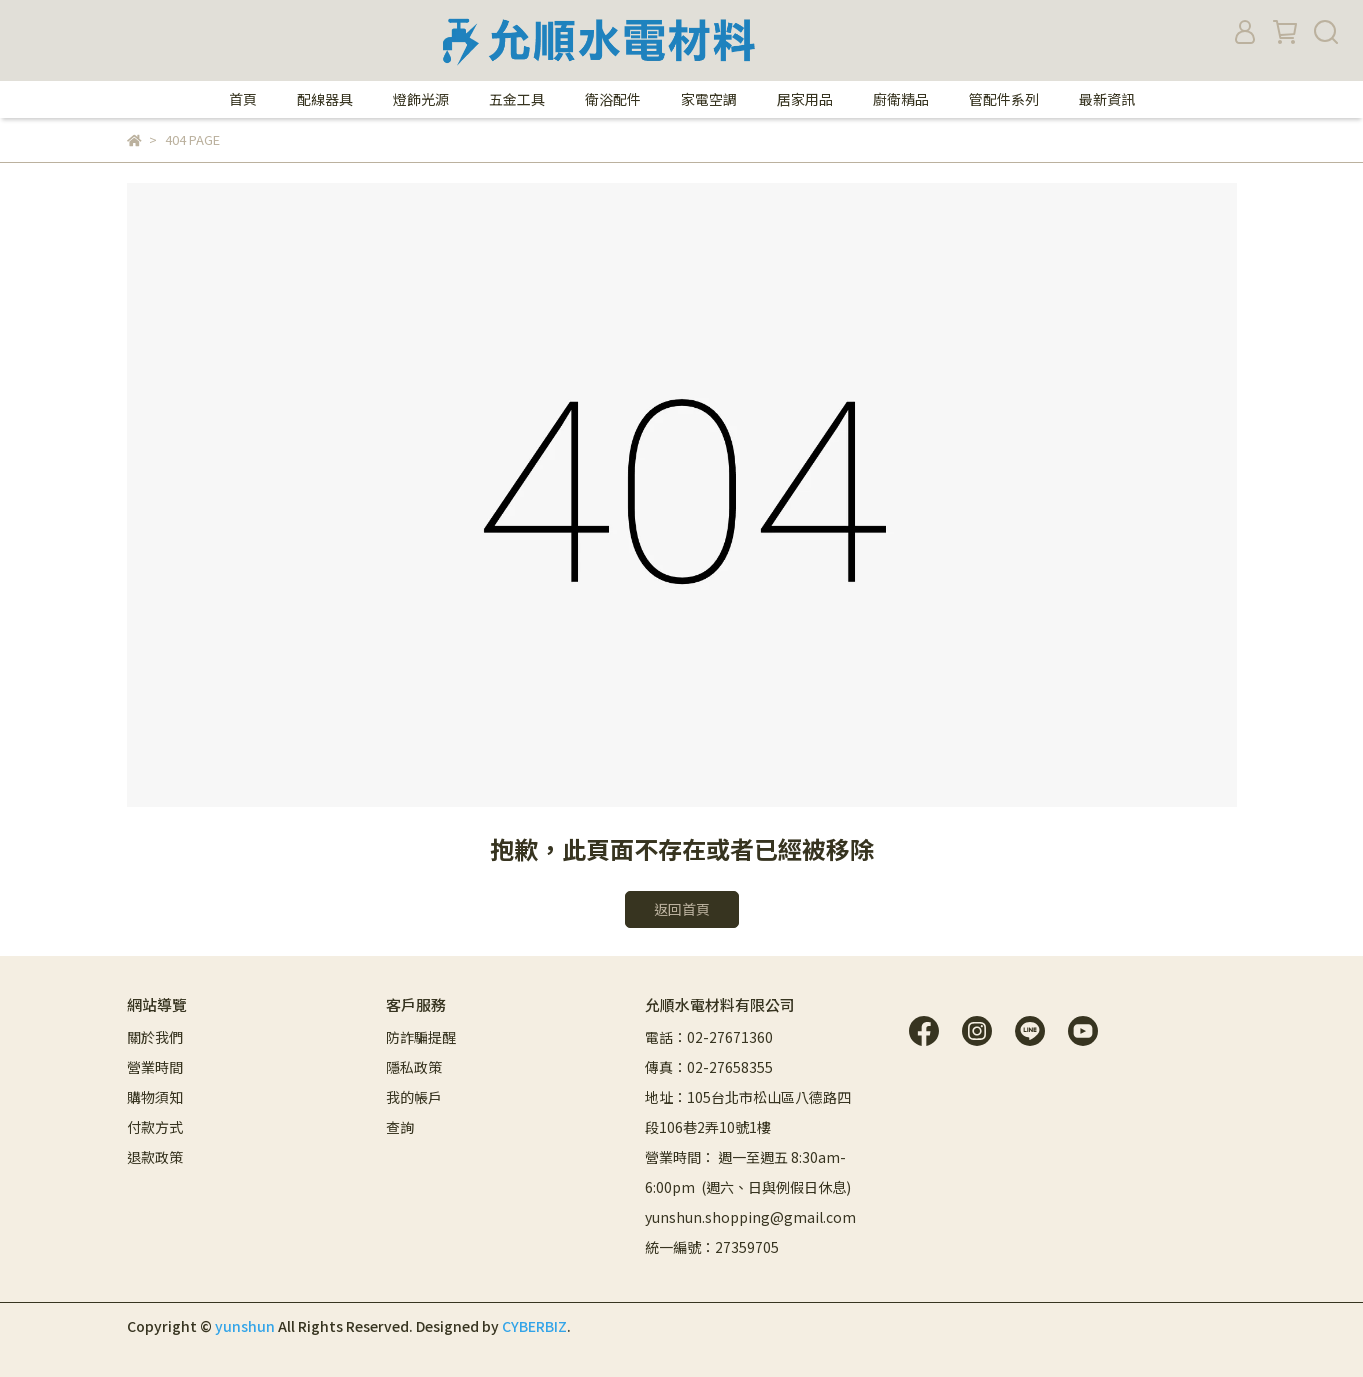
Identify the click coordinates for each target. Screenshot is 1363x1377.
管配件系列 (1004, 99)
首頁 (243, 99)
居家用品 (805, 99)
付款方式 (155, 1127)
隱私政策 (414, 1067)
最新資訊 (1107, 99)
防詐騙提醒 (421, 1037)
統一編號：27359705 (712, 1247)
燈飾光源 (421, 99)
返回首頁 (682, 909)
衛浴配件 (613, 99)
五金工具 (517, 99)
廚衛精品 (901, 99)
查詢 (400, 1127)
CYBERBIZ (534, 1326)
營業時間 (155, 1067)
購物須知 (155, 1097)
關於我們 (155, 1037)
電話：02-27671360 (709, 1037)
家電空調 (709, 99)
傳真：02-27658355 (709, 1067)
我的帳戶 (414, 1097)
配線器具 (325, 99)
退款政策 (155, 1157)
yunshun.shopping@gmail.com (750, 1217)
